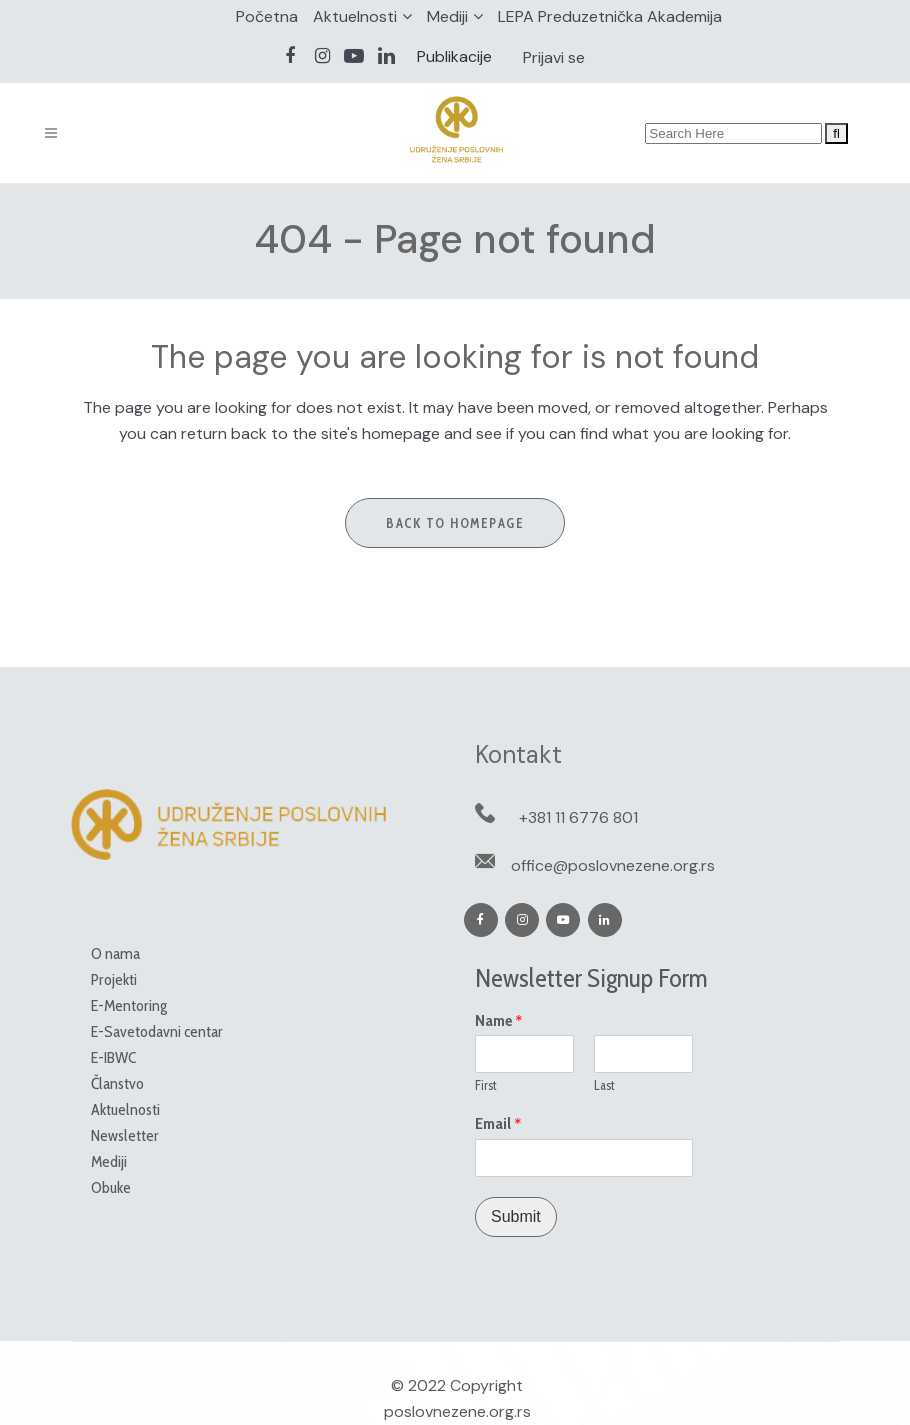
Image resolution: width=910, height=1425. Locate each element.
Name (499, 1021)
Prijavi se (554, 57)
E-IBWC (113, 1057)
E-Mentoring (129, 1005)
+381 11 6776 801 (578, 817)
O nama (115, 953)
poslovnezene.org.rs (457, 1411)
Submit (516, 1216)
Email (498, 1124)
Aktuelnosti (355, 16)
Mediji (447, 16)
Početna (267, 16)
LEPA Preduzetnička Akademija (610, 16)
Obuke (111, 1187)
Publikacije (454, 56)
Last (604, 1085)
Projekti (114, 979)
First (486, 1085)
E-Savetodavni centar (157, 1031)
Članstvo (117, 1083)
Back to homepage (455, 523)
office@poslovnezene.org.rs (613, 865)
